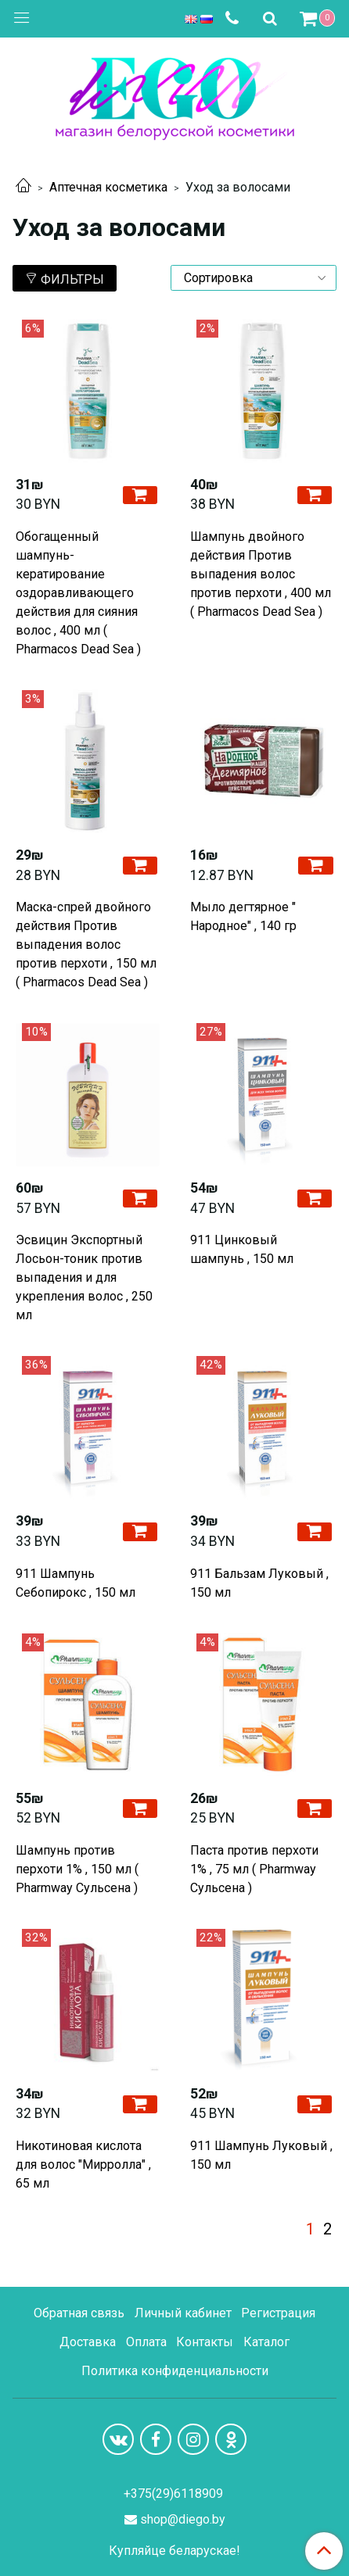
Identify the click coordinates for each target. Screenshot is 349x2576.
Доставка (87, 2341)
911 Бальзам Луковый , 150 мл (259, 1583)
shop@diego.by (182, 2519)
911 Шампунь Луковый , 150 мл (261, 2155)
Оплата (146, 2341)
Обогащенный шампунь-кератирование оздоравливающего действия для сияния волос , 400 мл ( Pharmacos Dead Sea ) (78, 593)
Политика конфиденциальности (174, 2370)
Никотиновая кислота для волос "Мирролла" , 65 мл (83, 2164)
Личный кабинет (183, 2313)
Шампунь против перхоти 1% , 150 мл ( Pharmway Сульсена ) (77, 1869)
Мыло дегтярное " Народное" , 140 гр (243, 916)
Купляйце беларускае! (174, 2551)
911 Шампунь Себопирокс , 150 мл (75, 1583)
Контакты (204, 2341)
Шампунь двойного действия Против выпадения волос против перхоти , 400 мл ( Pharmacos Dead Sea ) (260, 574)
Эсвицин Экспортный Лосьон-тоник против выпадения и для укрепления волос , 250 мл (84, 1277)
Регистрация (278, 2313)
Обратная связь (79, 2313)
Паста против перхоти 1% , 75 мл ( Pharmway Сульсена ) (254, 1869)
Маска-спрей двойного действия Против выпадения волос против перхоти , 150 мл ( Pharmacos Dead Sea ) (86, 944)
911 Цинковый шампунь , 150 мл (241, 1249)
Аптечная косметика (108, 187)
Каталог (266, 2341)
